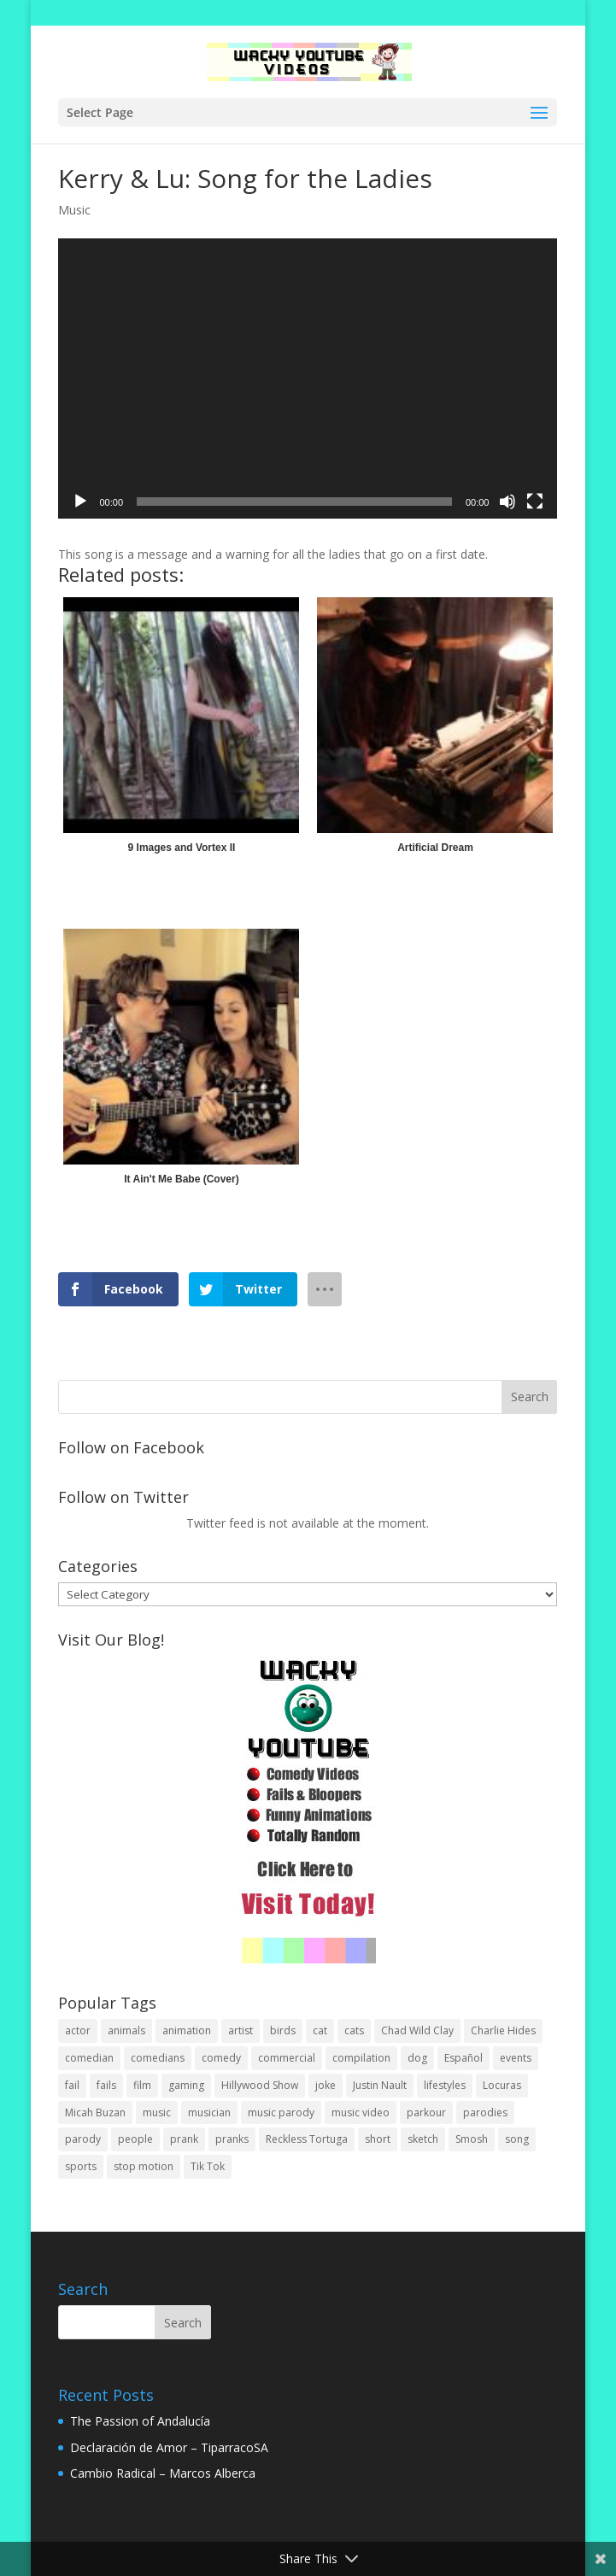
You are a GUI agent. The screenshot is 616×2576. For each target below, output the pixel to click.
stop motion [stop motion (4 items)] (143, 2166)
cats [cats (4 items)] (354, 2030)
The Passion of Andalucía (140, 2421)
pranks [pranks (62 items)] (232, 2139)
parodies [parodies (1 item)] (485, 2112)
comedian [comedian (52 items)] (89, 2058)
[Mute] (507, 501)
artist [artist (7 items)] (240, 2030)
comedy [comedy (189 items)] (221, 2058)
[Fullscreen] (534, 501)
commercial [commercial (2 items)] (286, 2058)
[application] (307, 378)
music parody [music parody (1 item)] (281, 2112)
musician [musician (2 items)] (209, 2112)
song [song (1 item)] (517, 2139)
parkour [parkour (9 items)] (426, 2112)
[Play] (80, 501)
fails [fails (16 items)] (106, 2085)
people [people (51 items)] (135, 2139)
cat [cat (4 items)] (320, 2030)
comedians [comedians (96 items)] (158, 2058)
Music (74, 210)
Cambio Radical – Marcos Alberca (162, 2473)
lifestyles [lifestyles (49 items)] (445, 2085)
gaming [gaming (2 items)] (186, 2085)
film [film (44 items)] (142, 2085)
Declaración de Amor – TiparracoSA (169, 2447)
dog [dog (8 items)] (417, 2058)
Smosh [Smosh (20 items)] (471, 2139)
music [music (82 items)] (157, 2112)
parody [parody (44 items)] (83, 2139)
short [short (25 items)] (377, 2139)
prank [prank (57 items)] (184, 2139)
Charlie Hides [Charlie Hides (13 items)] (503, 2030)
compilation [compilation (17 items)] (361, 2058)
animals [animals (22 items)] (126, 2030)
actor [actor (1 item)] (78, 2030)
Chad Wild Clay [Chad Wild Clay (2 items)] (417, 2030)
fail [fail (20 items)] (72, 2085)
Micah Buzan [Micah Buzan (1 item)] (95, 2112)
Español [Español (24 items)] (463, 2058)
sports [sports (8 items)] (81, 2166)
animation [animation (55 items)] (186, 2030)
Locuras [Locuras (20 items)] (502, 2085)
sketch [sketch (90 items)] (423, 2139)
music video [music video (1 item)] (360, 2112)
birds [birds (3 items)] (283, 2030)
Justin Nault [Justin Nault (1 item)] (380, 2085)
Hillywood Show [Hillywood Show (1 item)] (259, 2085)
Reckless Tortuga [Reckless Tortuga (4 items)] (307, 2139)
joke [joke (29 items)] (325, 2085)
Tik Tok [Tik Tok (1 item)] (208, 2166)
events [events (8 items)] (515, 2058)
